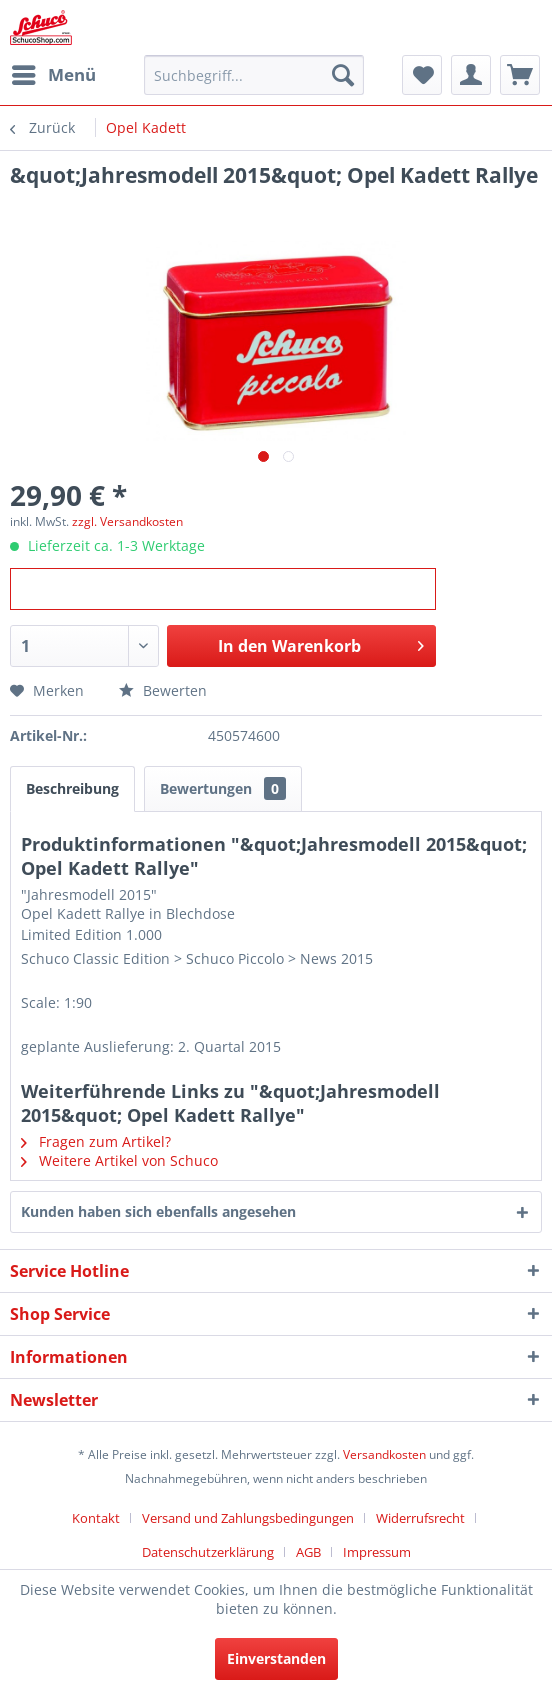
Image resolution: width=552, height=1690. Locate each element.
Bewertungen (223, 788)
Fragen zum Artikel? (96, 1141)
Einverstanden (276, 1658)
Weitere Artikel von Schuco (119, 1160)
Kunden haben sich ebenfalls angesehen (158, 1211)
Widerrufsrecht (420, 1518)
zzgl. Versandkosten (127, 521)
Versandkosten (384, 1454)
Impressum (377, 1552)
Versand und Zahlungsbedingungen (248, 1518)
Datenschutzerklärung (208, 1552)
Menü (54, 72)
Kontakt (96, 1518)
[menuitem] (53, 75)
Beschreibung (72, 788)
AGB (308, 1552)
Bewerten (163, 690)
